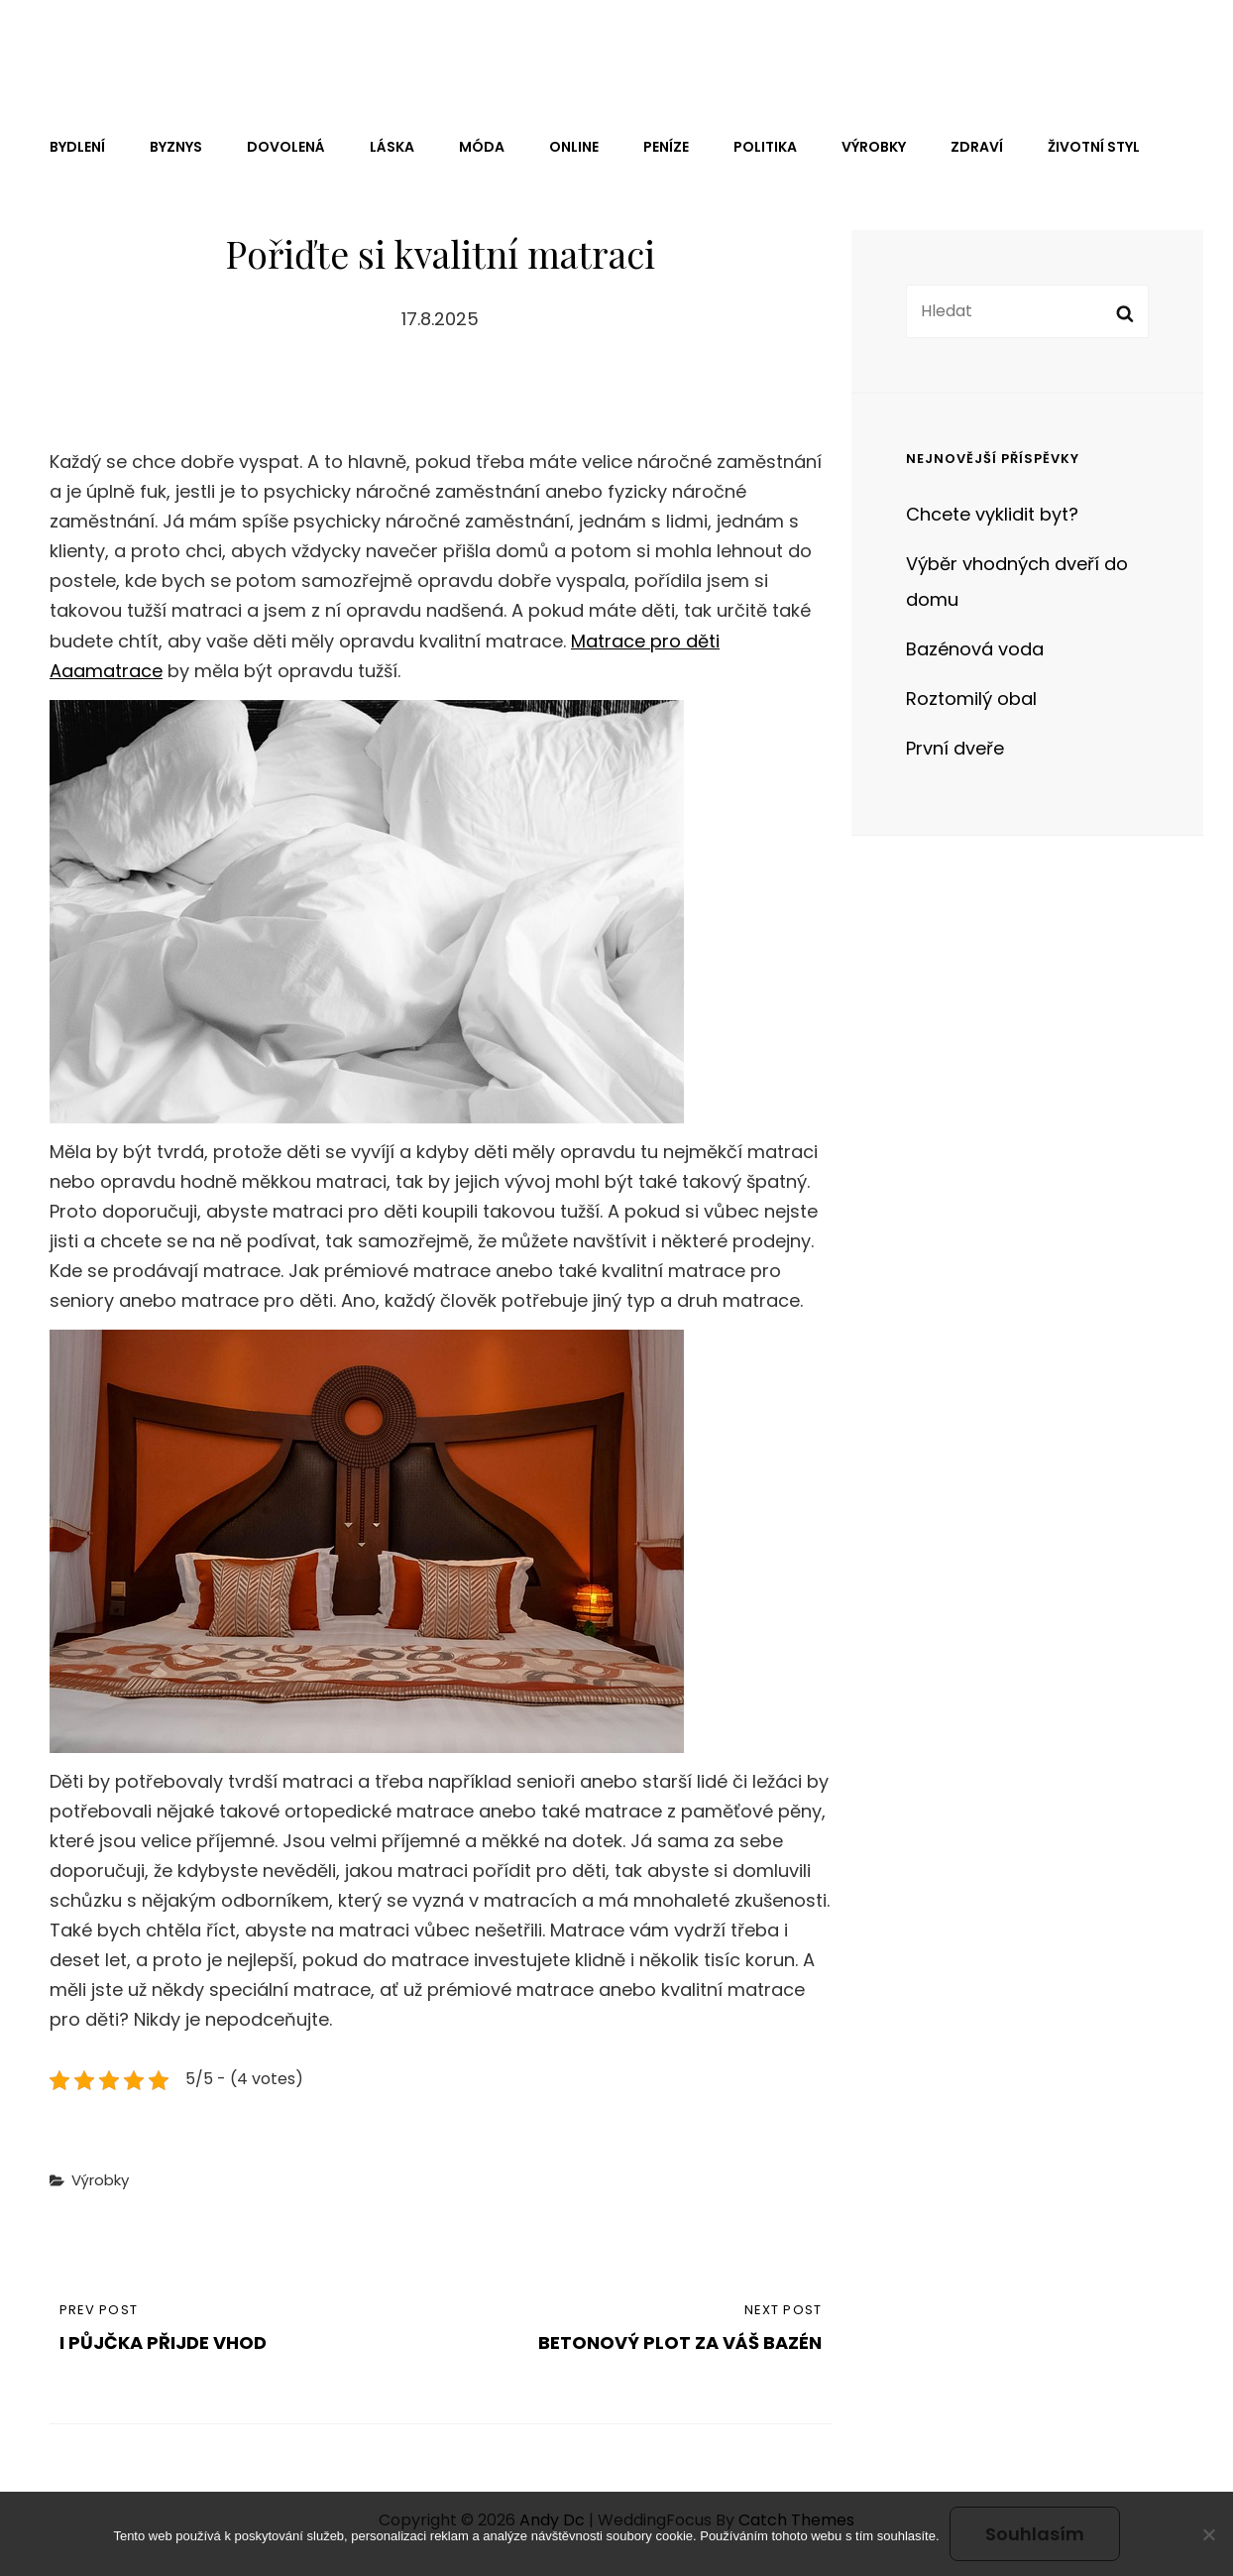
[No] (1208, 2534)
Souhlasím (1034, 2533)
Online (574, 147)
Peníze (666, 147)
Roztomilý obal (971, 698)
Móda (481, 147)
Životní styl (1094, 147)
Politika (765, 147)
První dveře (955, 748)
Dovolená (286, 147)
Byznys (176, 147)
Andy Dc (92, 43)
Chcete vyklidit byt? (992, 514)
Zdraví (977, 147)
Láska (392, 147)
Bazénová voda (975, 649)
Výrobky (873, 147)
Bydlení (77, 147)
